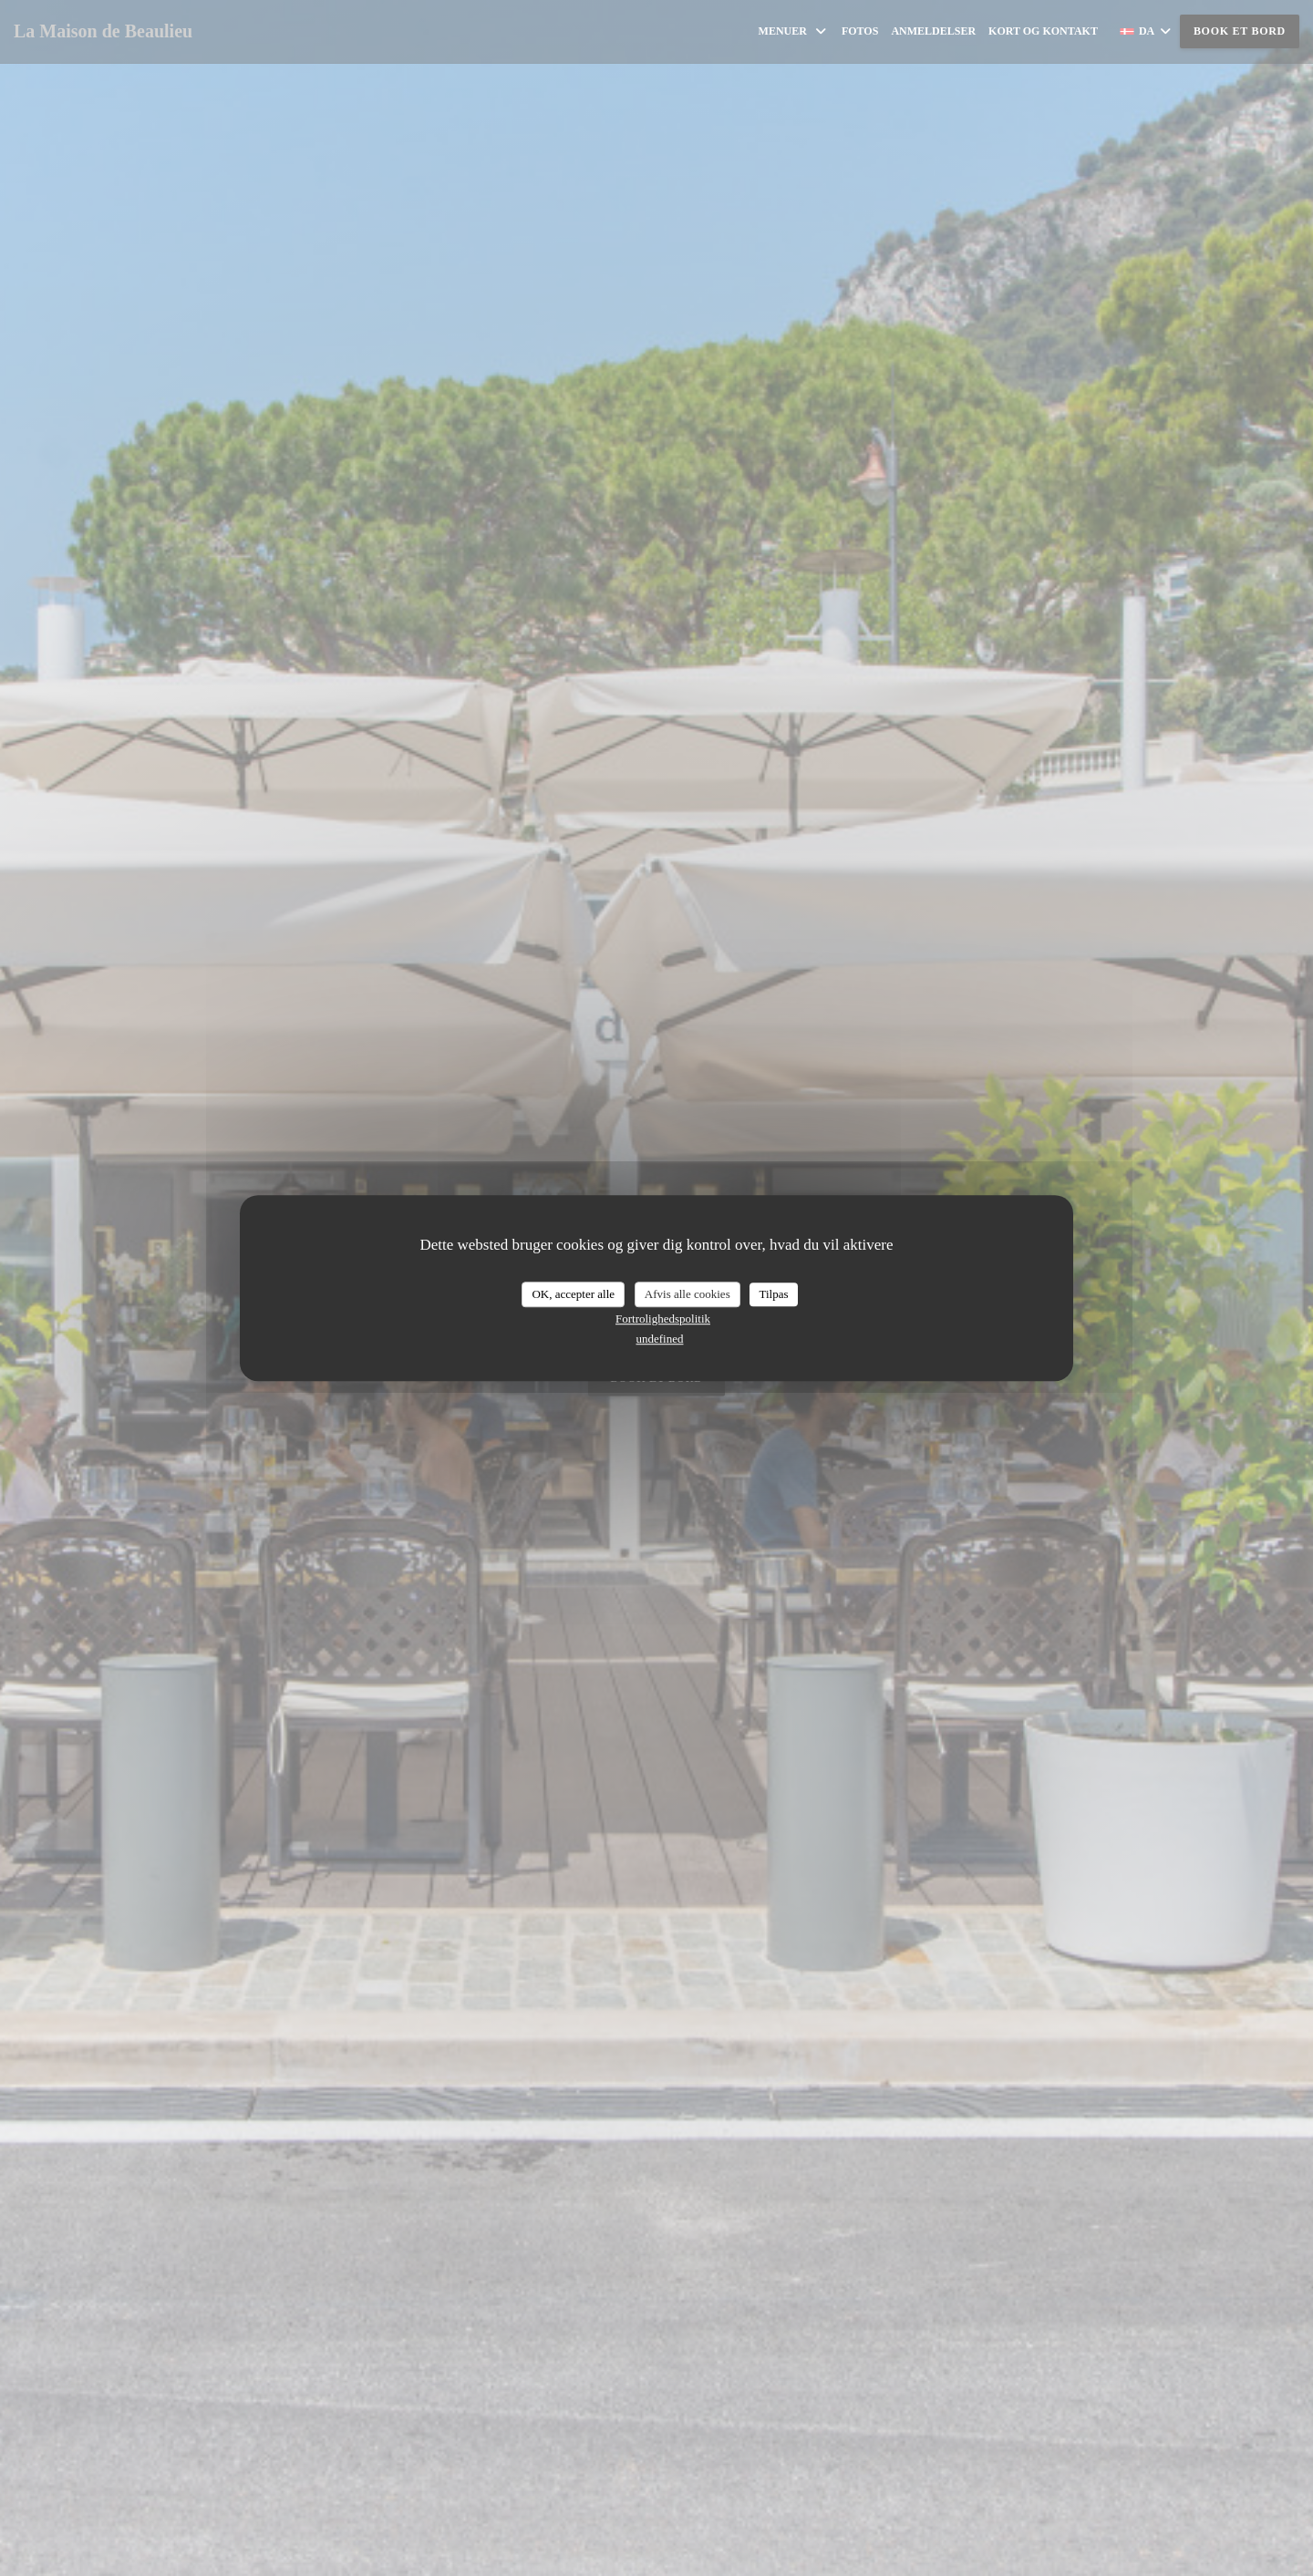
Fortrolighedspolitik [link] (662, 1318)
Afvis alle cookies (687, 1294)
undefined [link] (660, 1338)
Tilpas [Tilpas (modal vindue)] (773, 1294)
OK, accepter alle (573, 1294)
